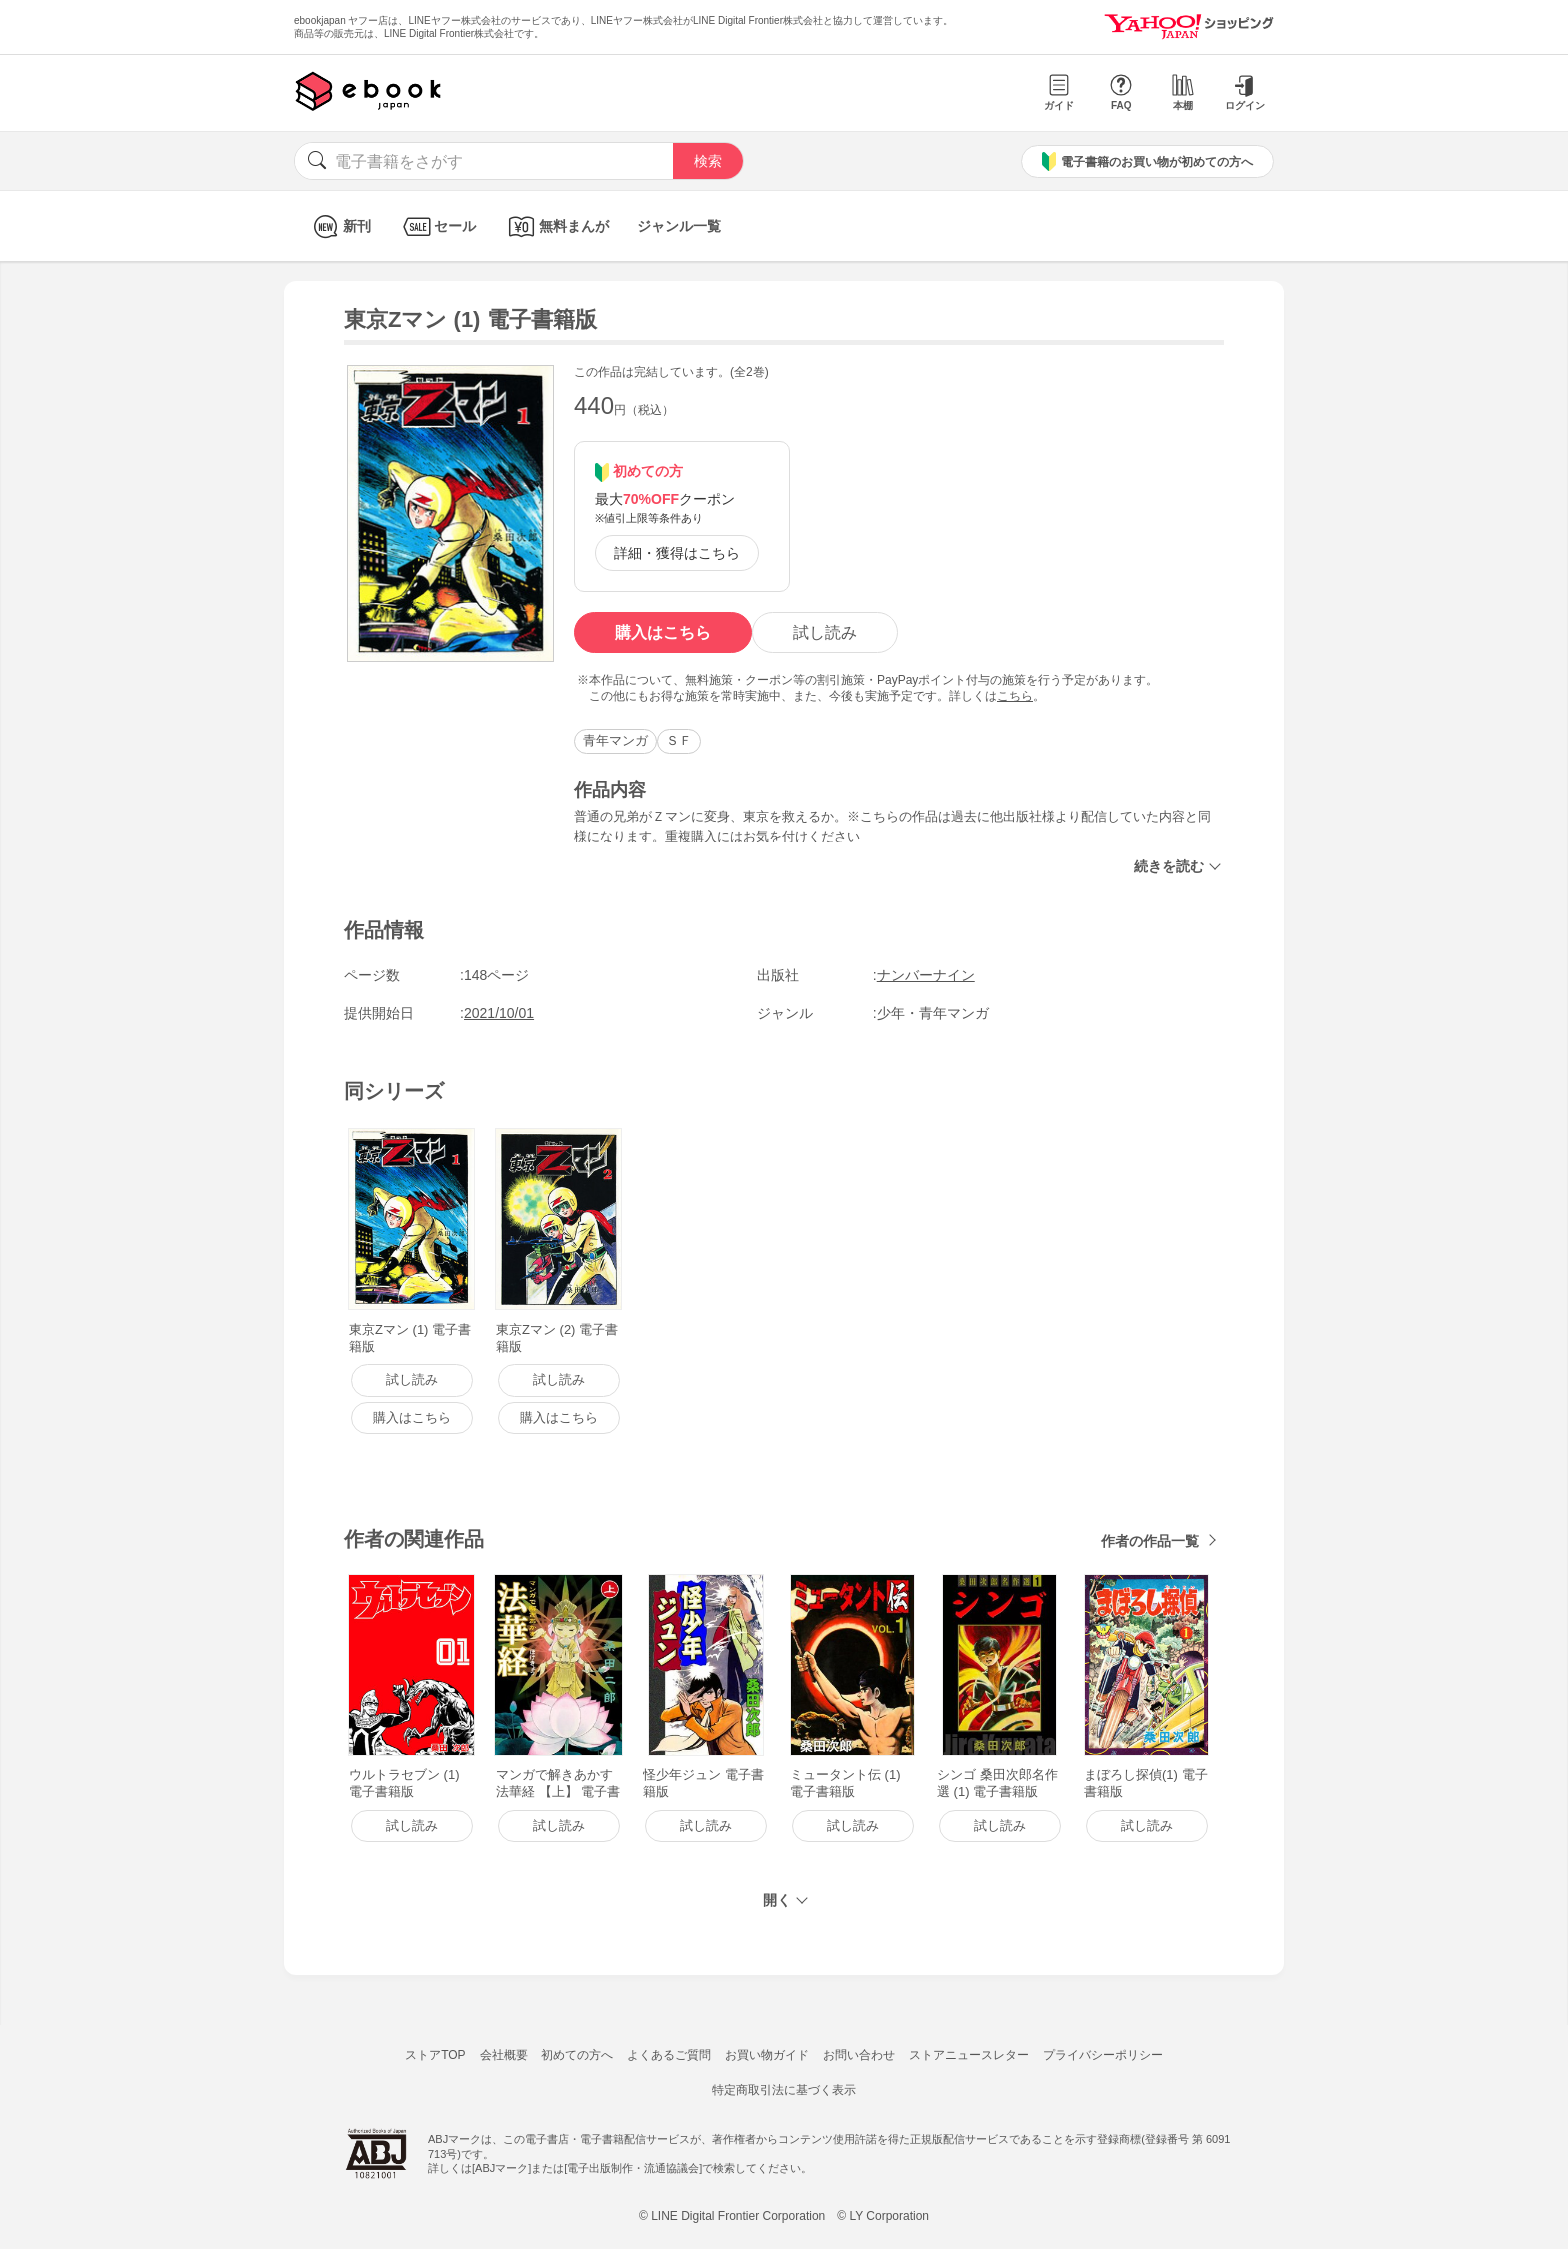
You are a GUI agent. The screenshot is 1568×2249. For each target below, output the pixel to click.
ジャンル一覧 (679, 226)
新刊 (339, 226)
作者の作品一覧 (1150, 1541)
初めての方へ (577, 2055)
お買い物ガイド (767, 2055)
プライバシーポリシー (1103, 2055)
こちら (1015, 696)
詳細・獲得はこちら (677, 553)
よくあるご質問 (669, 2055)
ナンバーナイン (926, 975)
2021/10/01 (499, 1013)
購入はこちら (663, 632)
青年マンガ (615, 740)
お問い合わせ (859, 2055)
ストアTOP (435, 2055)
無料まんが (556, 226)
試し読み (825, 632)
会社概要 (504, 2055)
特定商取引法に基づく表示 (784, 2090)
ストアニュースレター (969, 2055)
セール (437, 226)
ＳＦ (679, 740)
